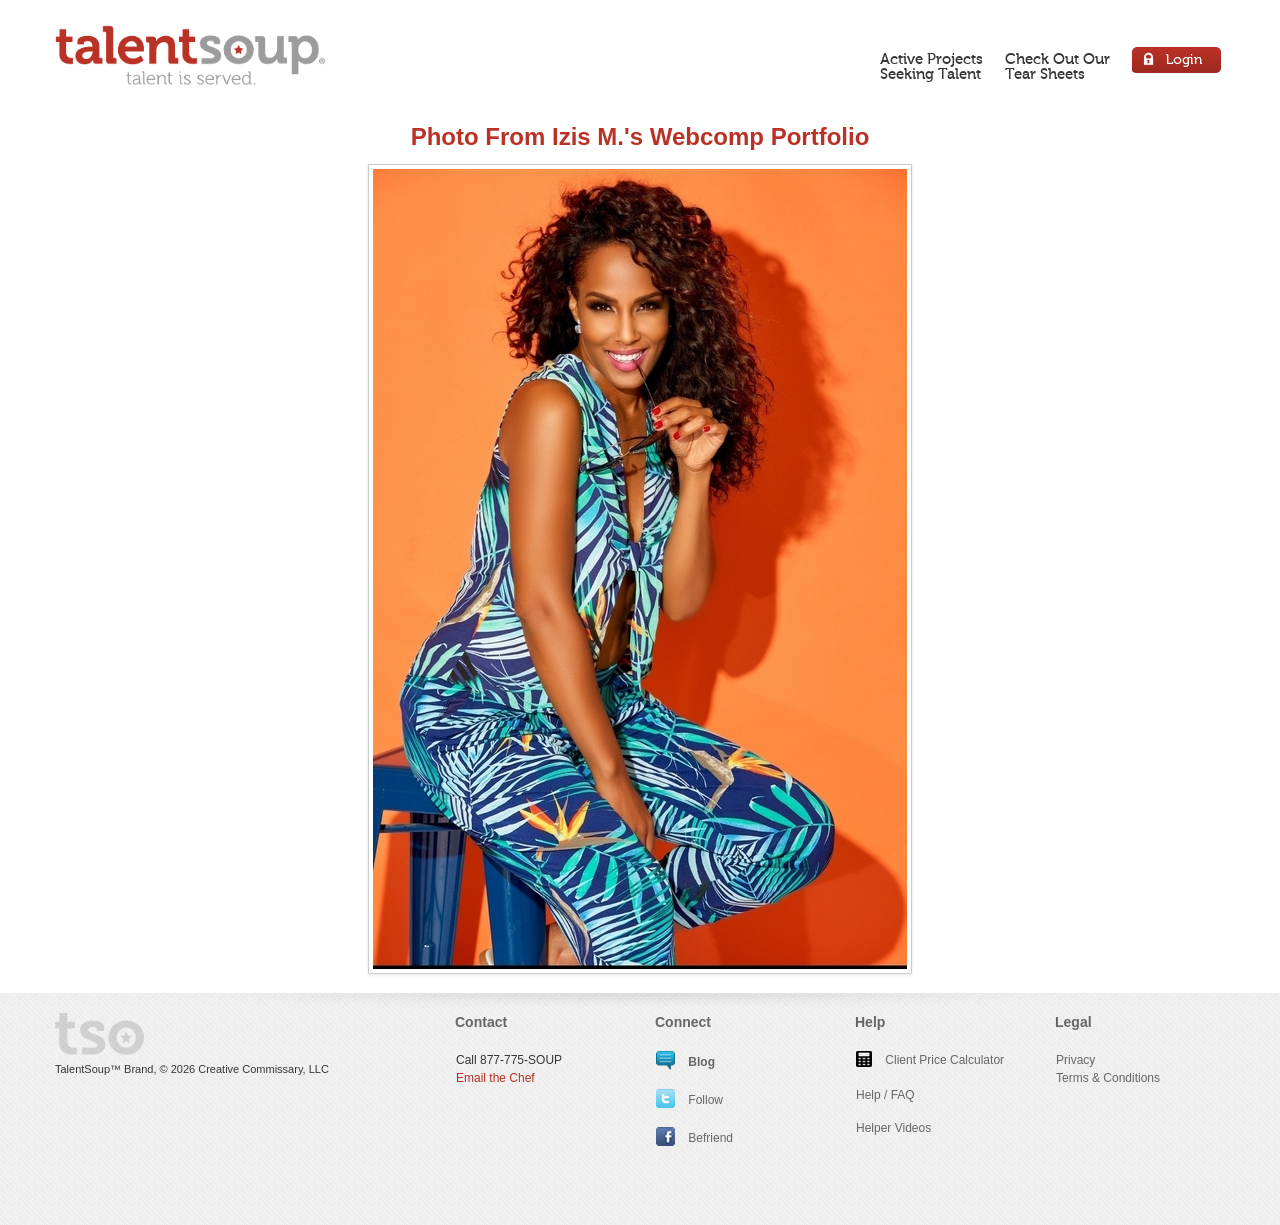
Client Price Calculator (930, 1060)
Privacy (1075, 1060)
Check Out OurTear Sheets (1057, 66)
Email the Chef (495, 1078)
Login (1177, 62)
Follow (689, 1100)
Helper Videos (893, 1128)
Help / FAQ (885, 1095)
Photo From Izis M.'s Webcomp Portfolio (640, 136)
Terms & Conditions (1108, 1078)
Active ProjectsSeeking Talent (931, 66)
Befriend (694, 1138)
